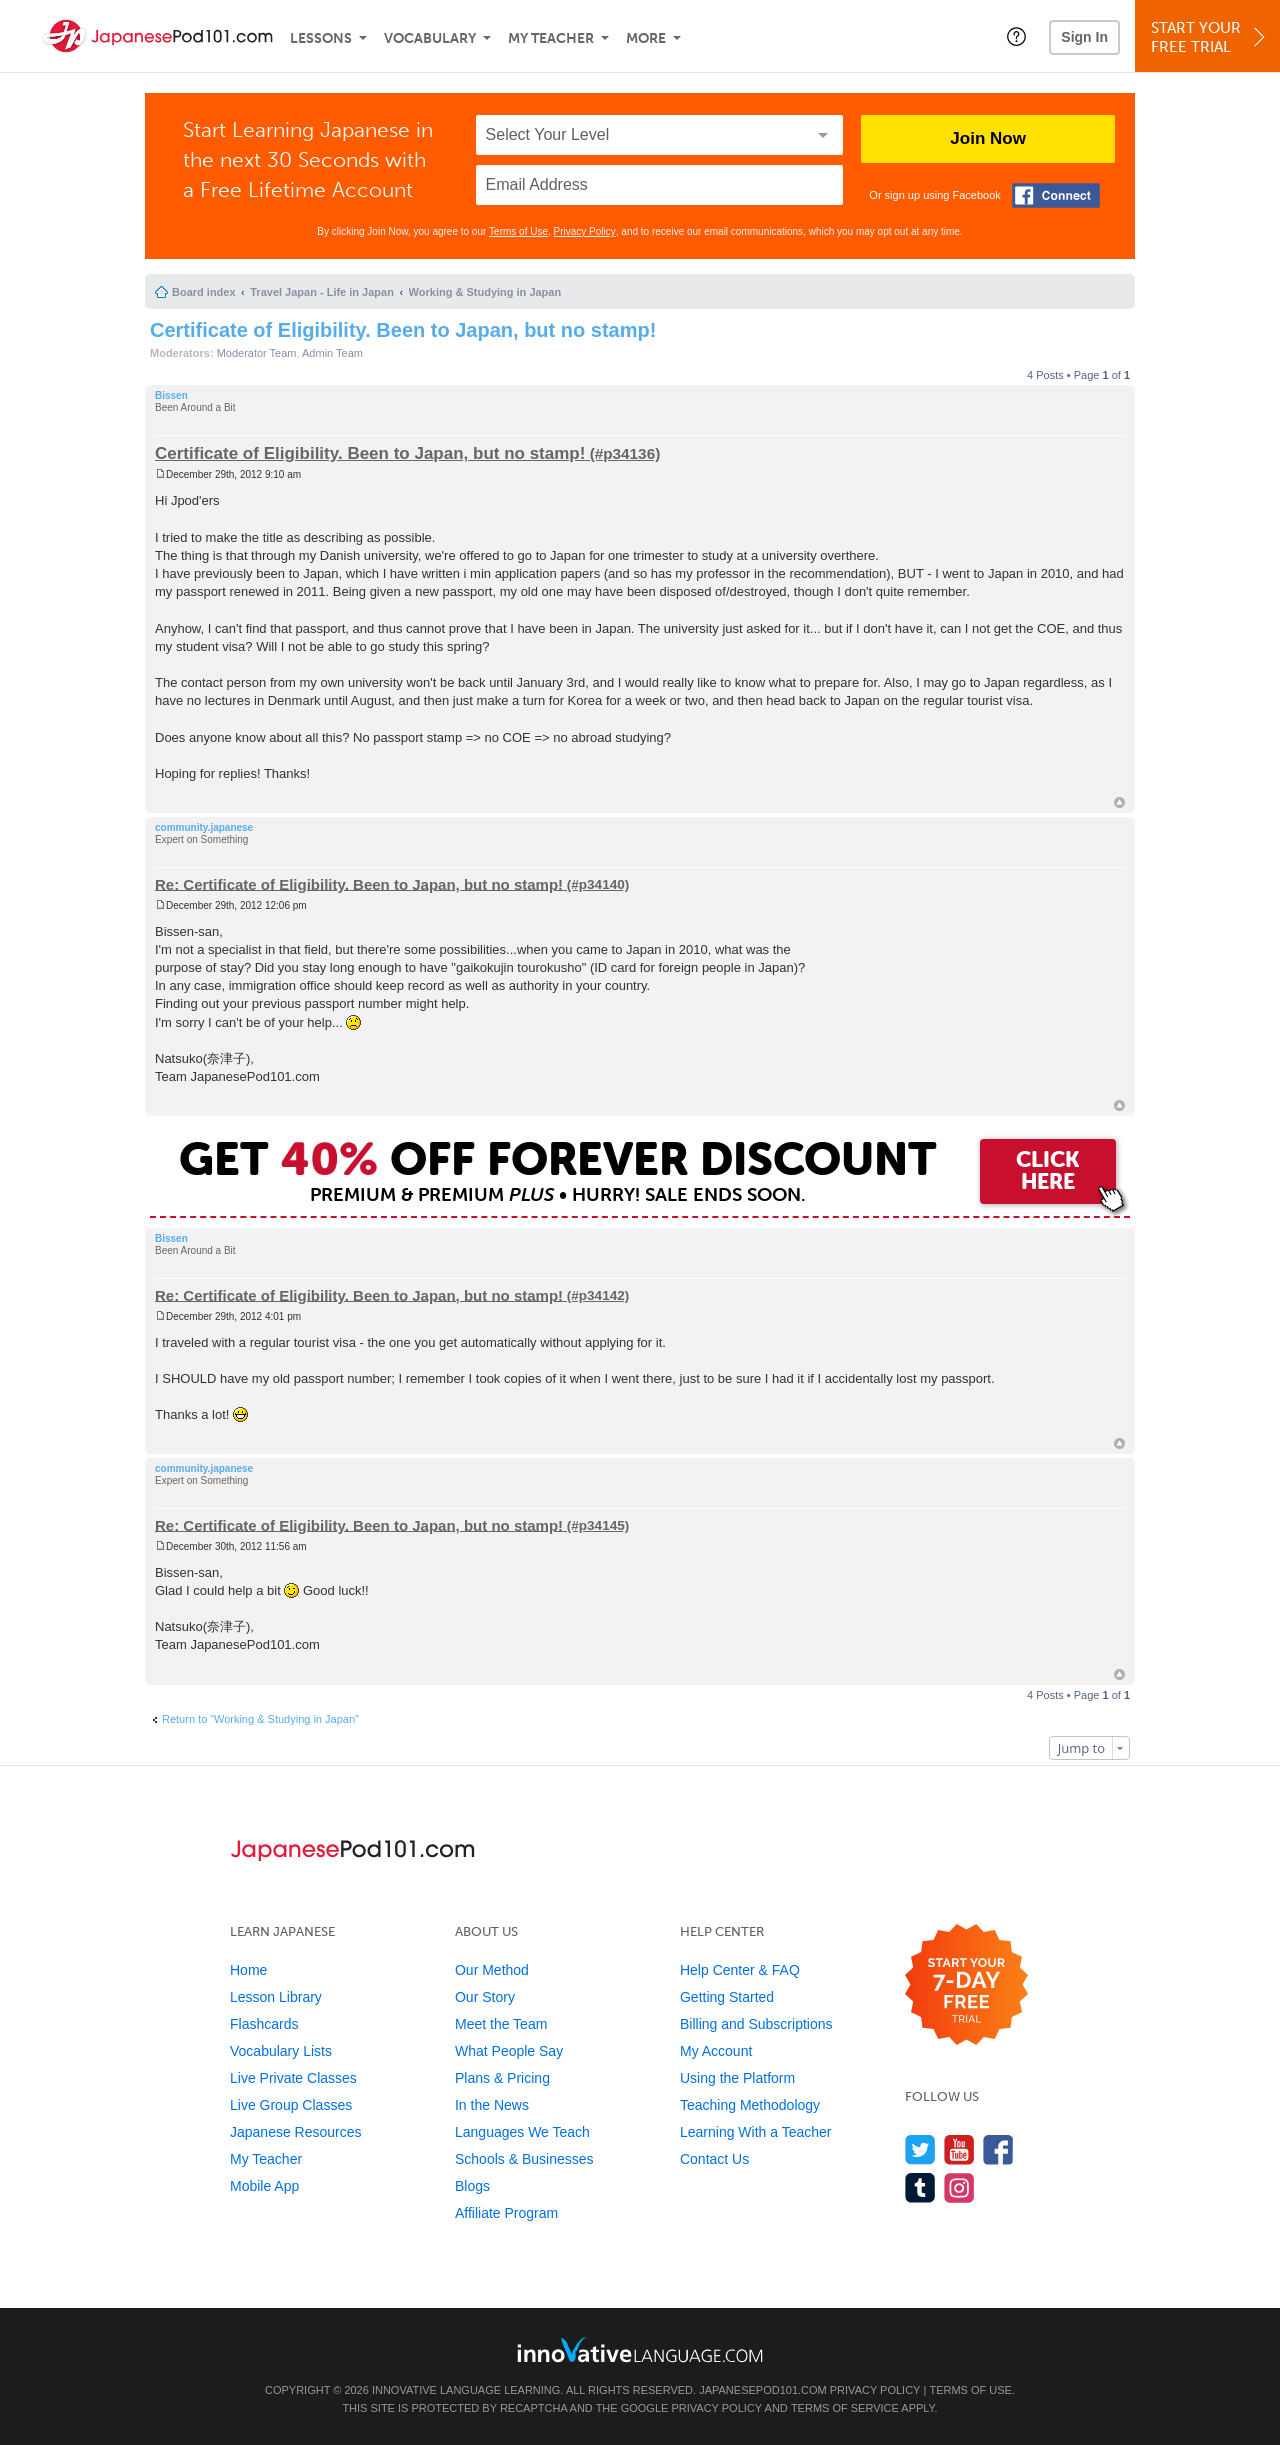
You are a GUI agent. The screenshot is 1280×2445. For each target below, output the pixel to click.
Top (1119, 802)
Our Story (485, 1997)
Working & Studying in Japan (485, 292)
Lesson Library (276, 1997)
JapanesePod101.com (763, 2390)
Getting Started (727, 1997)
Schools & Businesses (524, 2159)
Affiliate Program (506, 2213)
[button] (1016, 36)
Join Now (988, 138)
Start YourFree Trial (1210, 37)
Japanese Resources (296, 2132)
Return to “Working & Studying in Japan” (260, 1719)
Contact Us (714, 2159)
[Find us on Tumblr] (920, 2187)
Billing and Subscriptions (756, 2024)
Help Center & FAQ (740, 1970)
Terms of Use (518, 231)
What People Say (509, 2051)
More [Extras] (646, 38)
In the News (492, 2105)
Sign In (1084, 37)
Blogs (472, 2186)
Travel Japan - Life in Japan (322, 292)
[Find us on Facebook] (998, 2149)
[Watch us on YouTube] (959, 2149)
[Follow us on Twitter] (920, 2149)
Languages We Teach (522, 2132)
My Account (716, 2051)
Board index (204, 292)
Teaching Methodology (750, 2105)
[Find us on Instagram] (959, 2187)
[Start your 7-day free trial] (966, 1985)
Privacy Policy (585, 231)
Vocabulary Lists (281, 2051)
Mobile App (264, 2186)
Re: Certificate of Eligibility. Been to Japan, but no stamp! (359, 883)
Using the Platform (737, 2078)
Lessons (321, 38)
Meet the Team (501, 2024)
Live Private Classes (293, 2078)
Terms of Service (845, 2408)
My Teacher (551, 38)
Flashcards (264, 2024)
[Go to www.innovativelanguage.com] (640, 2349)
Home (248, 1970)
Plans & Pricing (502, 2078)
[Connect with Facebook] (1056, 195)
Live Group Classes (291, 2105)
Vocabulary (430, 38)
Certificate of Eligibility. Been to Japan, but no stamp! (403, 330)
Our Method (492, 1970)
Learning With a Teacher (756, 2132)
